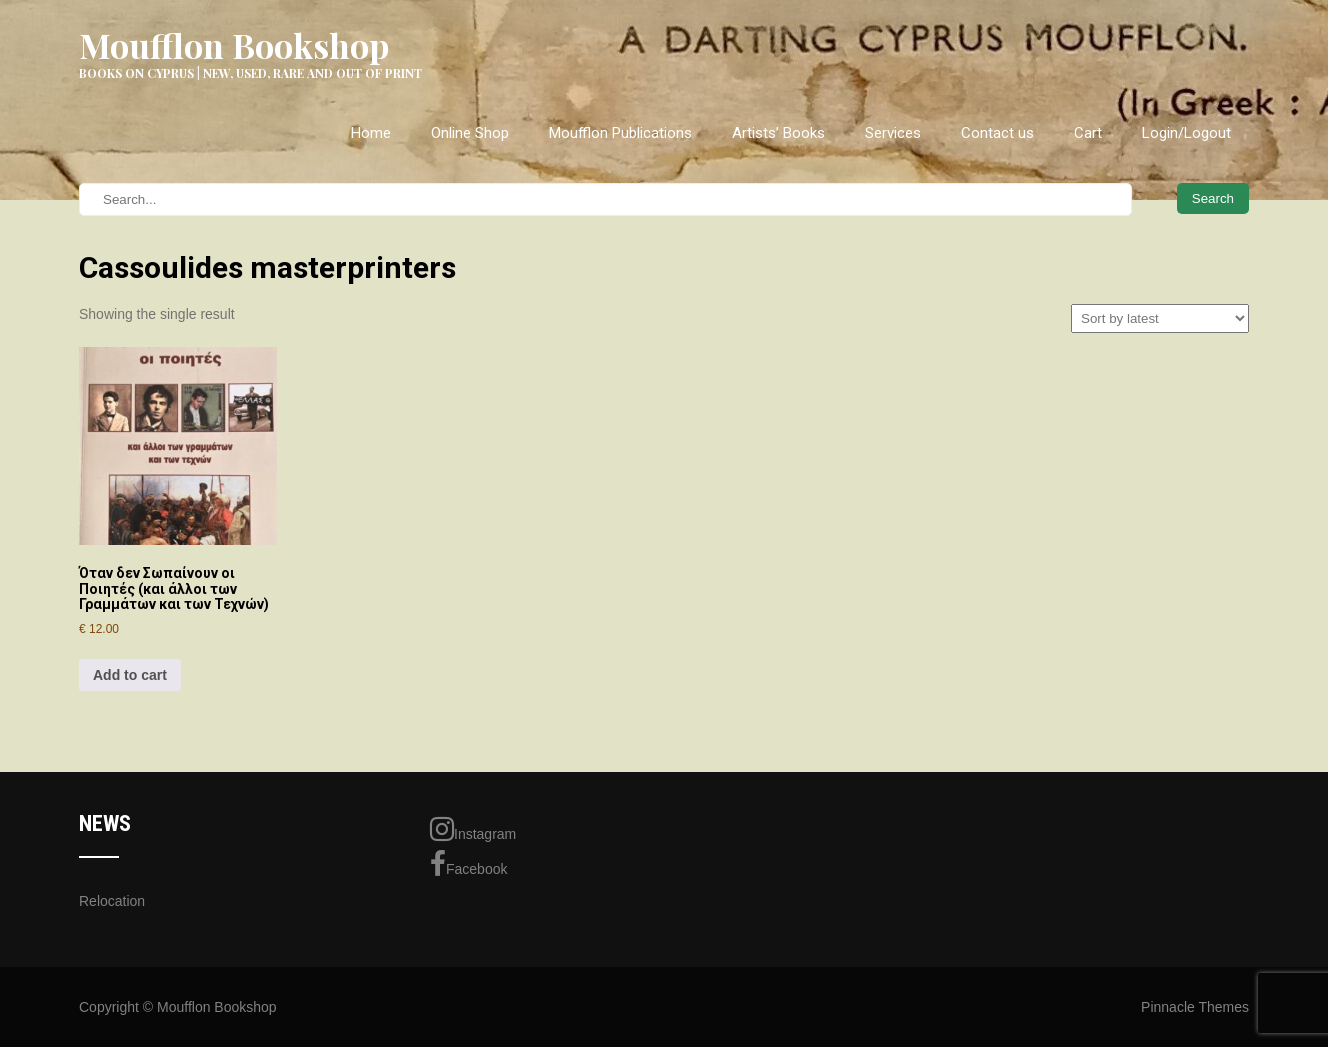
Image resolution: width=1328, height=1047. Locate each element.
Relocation (112, 901)
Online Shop (470, 133)
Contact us (997, 133)
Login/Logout (1186, 133)
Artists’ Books (778, 133)
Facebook (468, 864)
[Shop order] (1160, 318)
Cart (1088, 133)
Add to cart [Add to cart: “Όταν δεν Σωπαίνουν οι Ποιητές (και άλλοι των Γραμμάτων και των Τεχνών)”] (130, 675)
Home (371, 133)
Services (893, 133)
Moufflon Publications (620, 133)
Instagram (473, 829)
